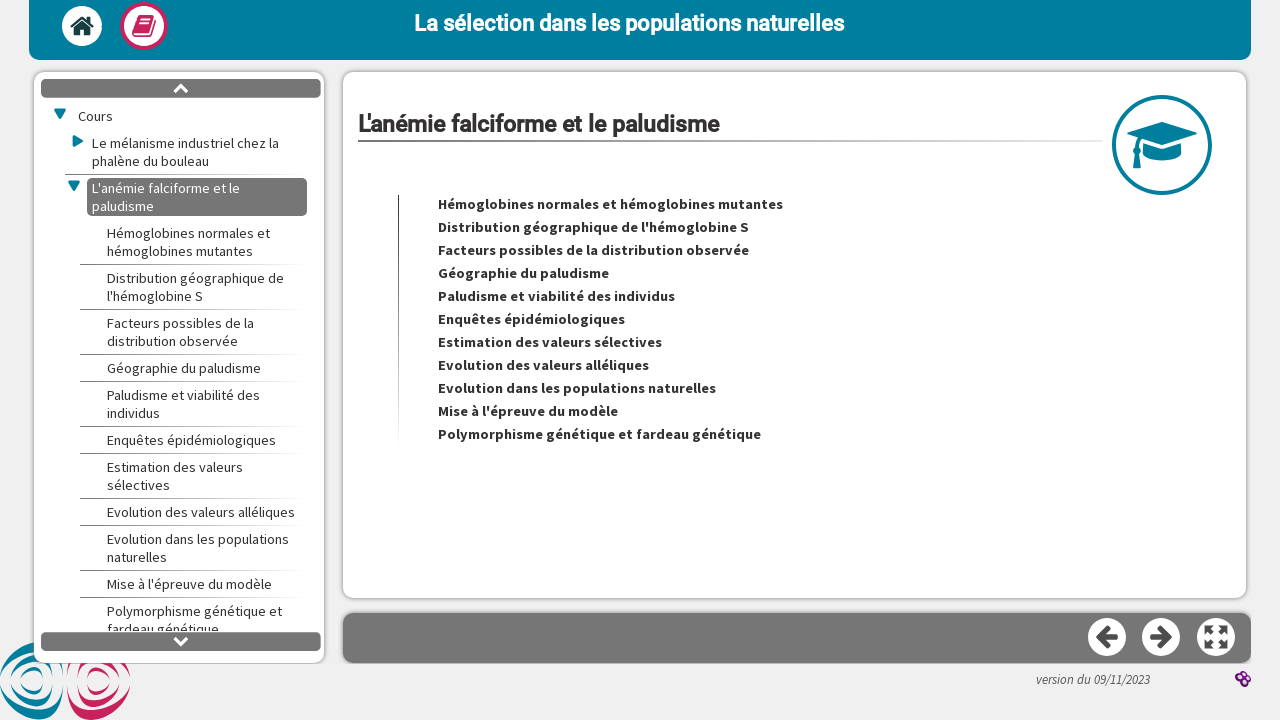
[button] (1217, 638)
